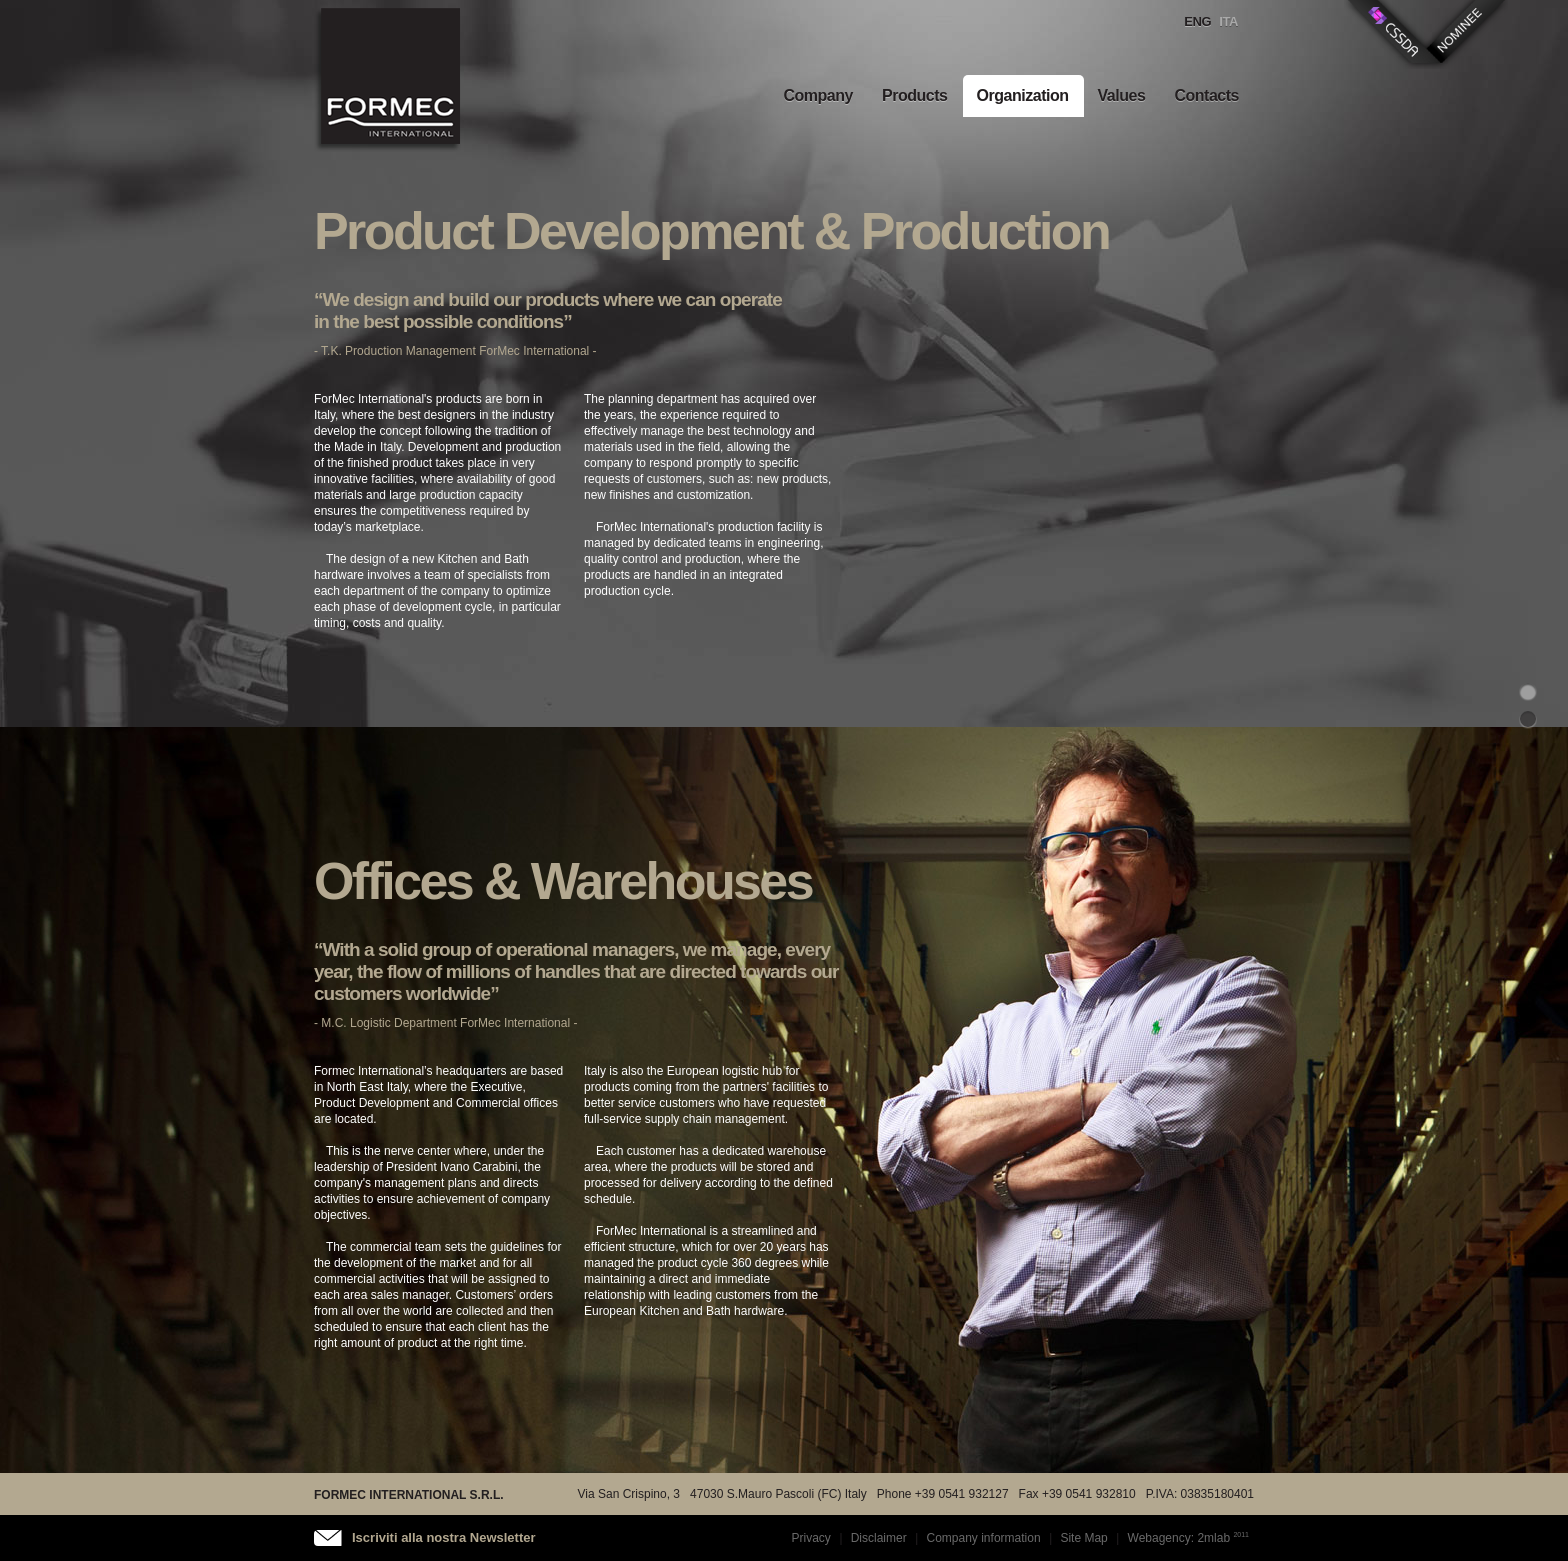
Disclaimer (879, 1538)
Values (1122, 95)
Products (915, 95)
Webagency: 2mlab (1179, 1538)
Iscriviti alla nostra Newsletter (444, 1537)
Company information (984, 1538)
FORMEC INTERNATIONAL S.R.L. (409, 1495)
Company (818, 95)
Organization (1023, 95)
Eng (1197, 21)
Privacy (811, 1538)
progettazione (1528, 691)
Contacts (1206, 95)
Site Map (1083, 1538)
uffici (1528, 719)
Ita (1228, 21)
